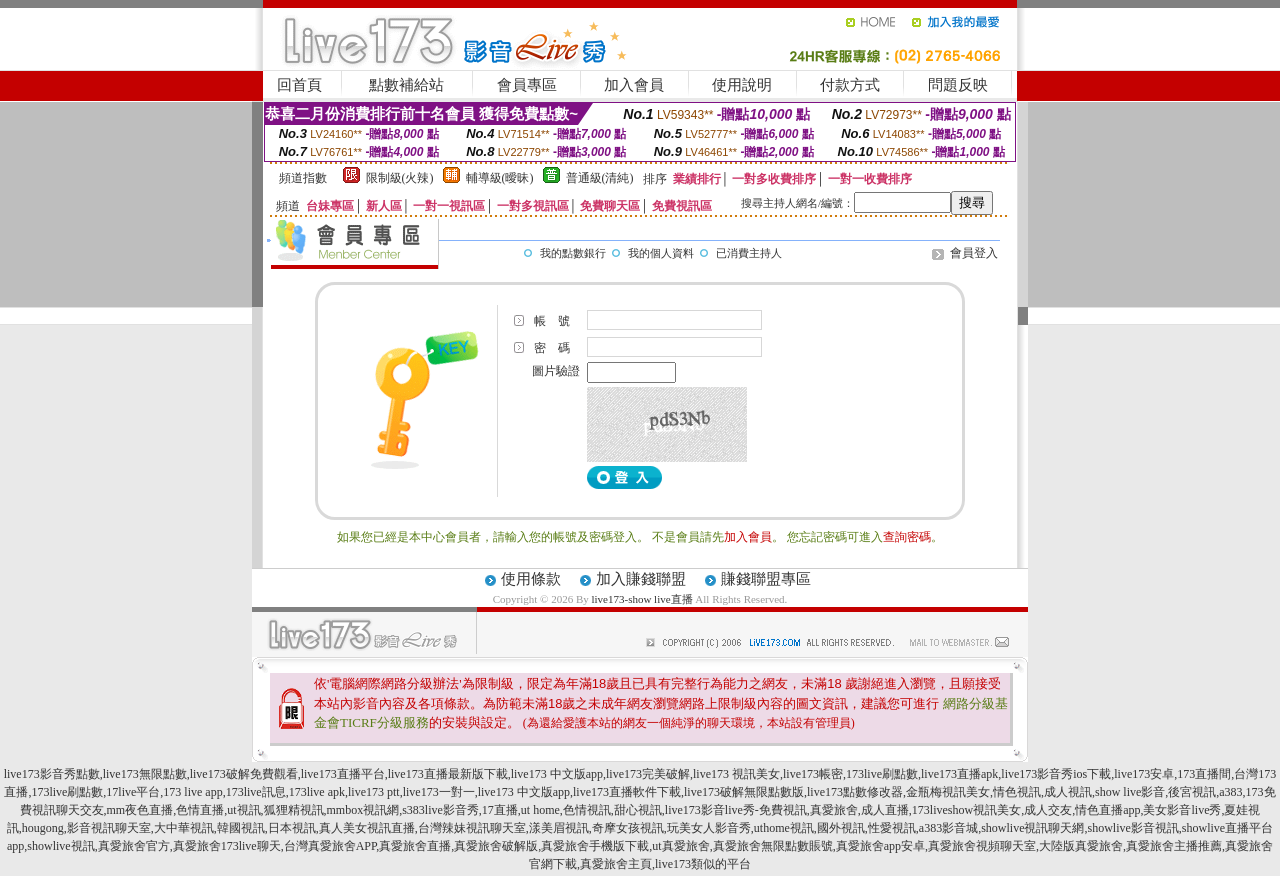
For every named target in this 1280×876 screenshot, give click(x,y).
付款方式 (850, 85)
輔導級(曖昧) (500, 178)
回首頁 (299, 85)
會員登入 (974, 253)
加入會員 (634, 85)
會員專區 (527, 85)
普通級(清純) (600, 178)
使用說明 (742, 85)
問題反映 (958, 85)
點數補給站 (406, 85)
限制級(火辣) (400, 178)
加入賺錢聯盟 (641, 579)
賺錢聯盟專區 (766, 579)
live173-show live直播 (641, 599)
